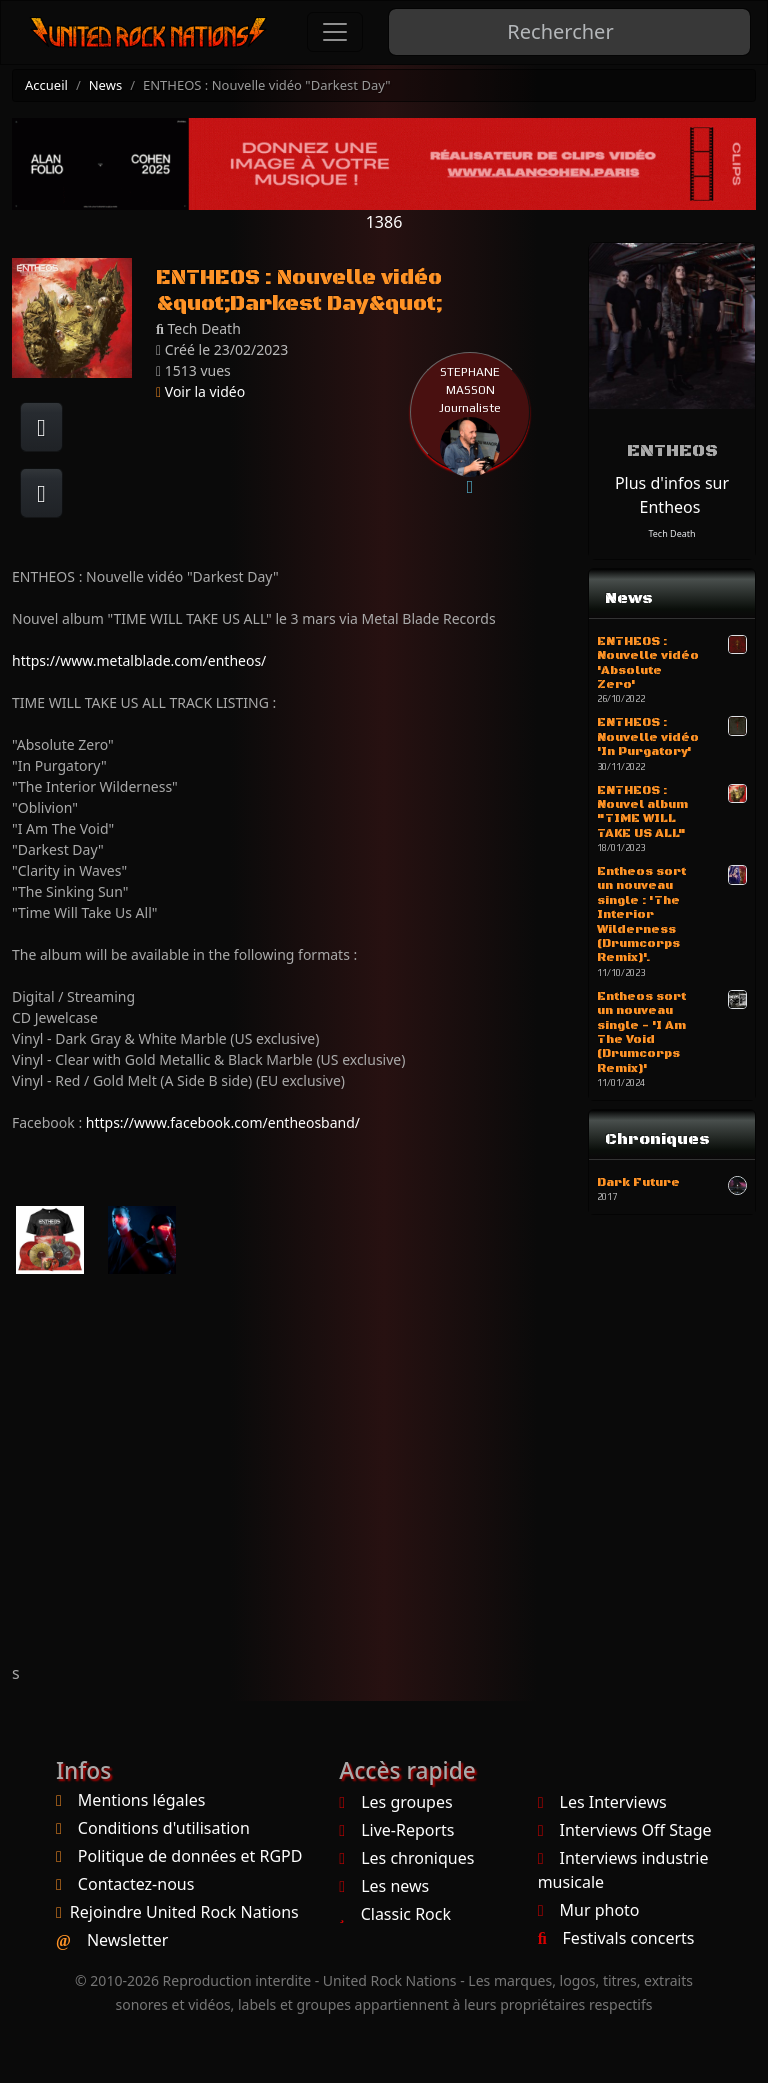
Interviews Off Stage (625, 1830)
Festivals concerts (616, 1938)
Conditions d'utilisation (164, 1828)
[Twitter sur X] (41, 493)
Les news (384, 1886)
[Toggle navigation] (335, 32)
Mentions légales (142, 1800)
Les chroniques (406, 1858)
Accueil (46, 85)
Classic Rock (395, 1914)
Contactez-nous (136, 1884)
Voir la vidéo (200, 391)
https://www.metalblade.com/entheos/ (139, 660)
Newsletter (127, 1940)
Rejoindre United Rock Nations (184, 1912)
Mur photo (589, 1910)
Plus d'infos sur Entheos (672, 495)
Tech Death (671, 533)
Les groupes (395, 1802)
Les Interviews (602, 1802)
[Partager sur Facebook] (41, 427)
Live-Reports (396, 1830)
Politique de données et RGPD (190, 1856)
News (105, 85)
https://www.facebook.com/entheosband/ (223, 1122)
